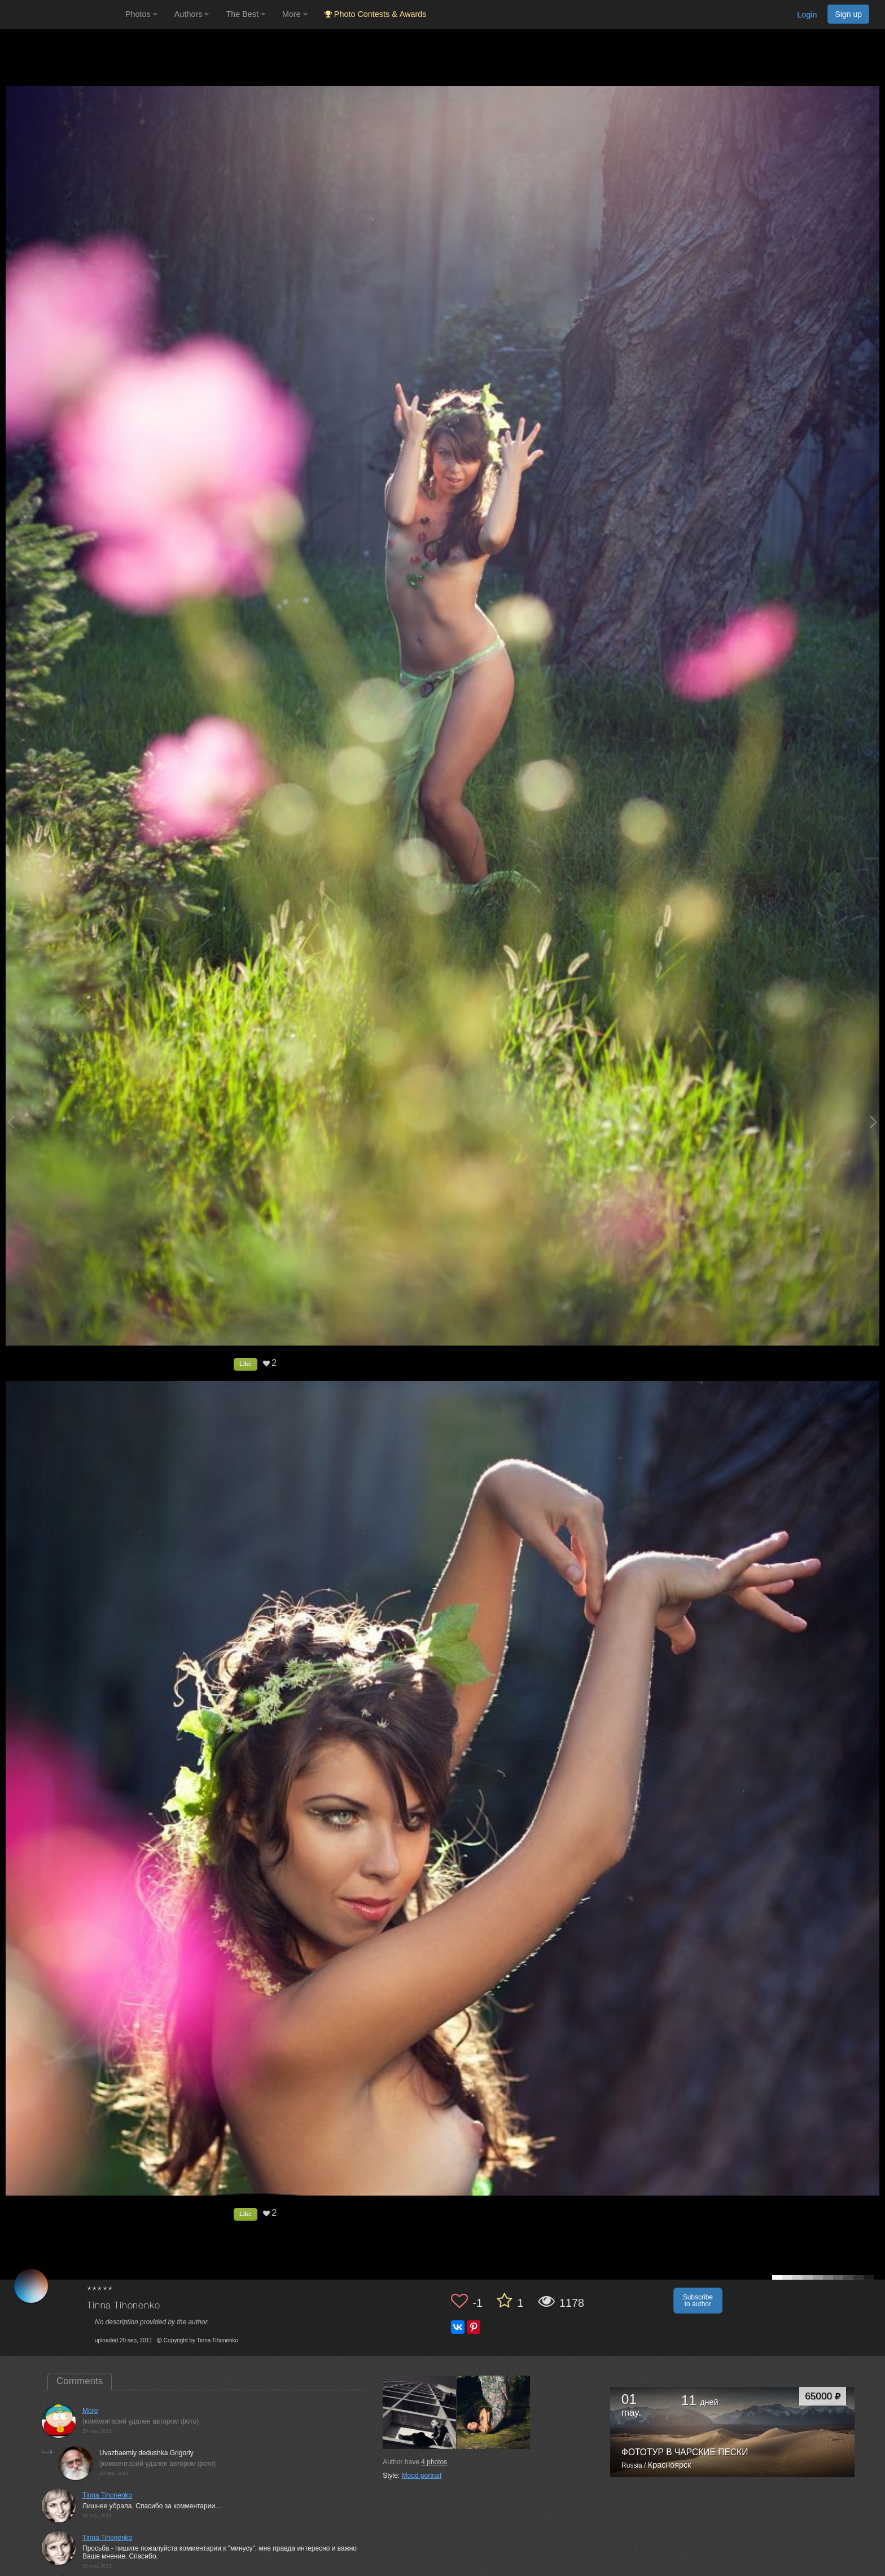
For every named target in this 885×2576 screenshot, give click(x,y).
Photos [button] (141, 14)
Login (807, 15)
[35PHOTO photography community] (61, 14)
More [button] (295, 14)
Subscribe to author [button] (698, 2300)
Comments (79, 2381)
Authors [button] (191, 14)
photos (434, 2462)
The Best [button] (245, 14)
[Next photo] (874, 1121)
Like (245, 1363)
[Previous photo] (11, 1121)
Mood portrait (422, 2475)
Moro (90, 2411)
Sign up (848, 14)
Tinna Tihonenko (123, 2306)
